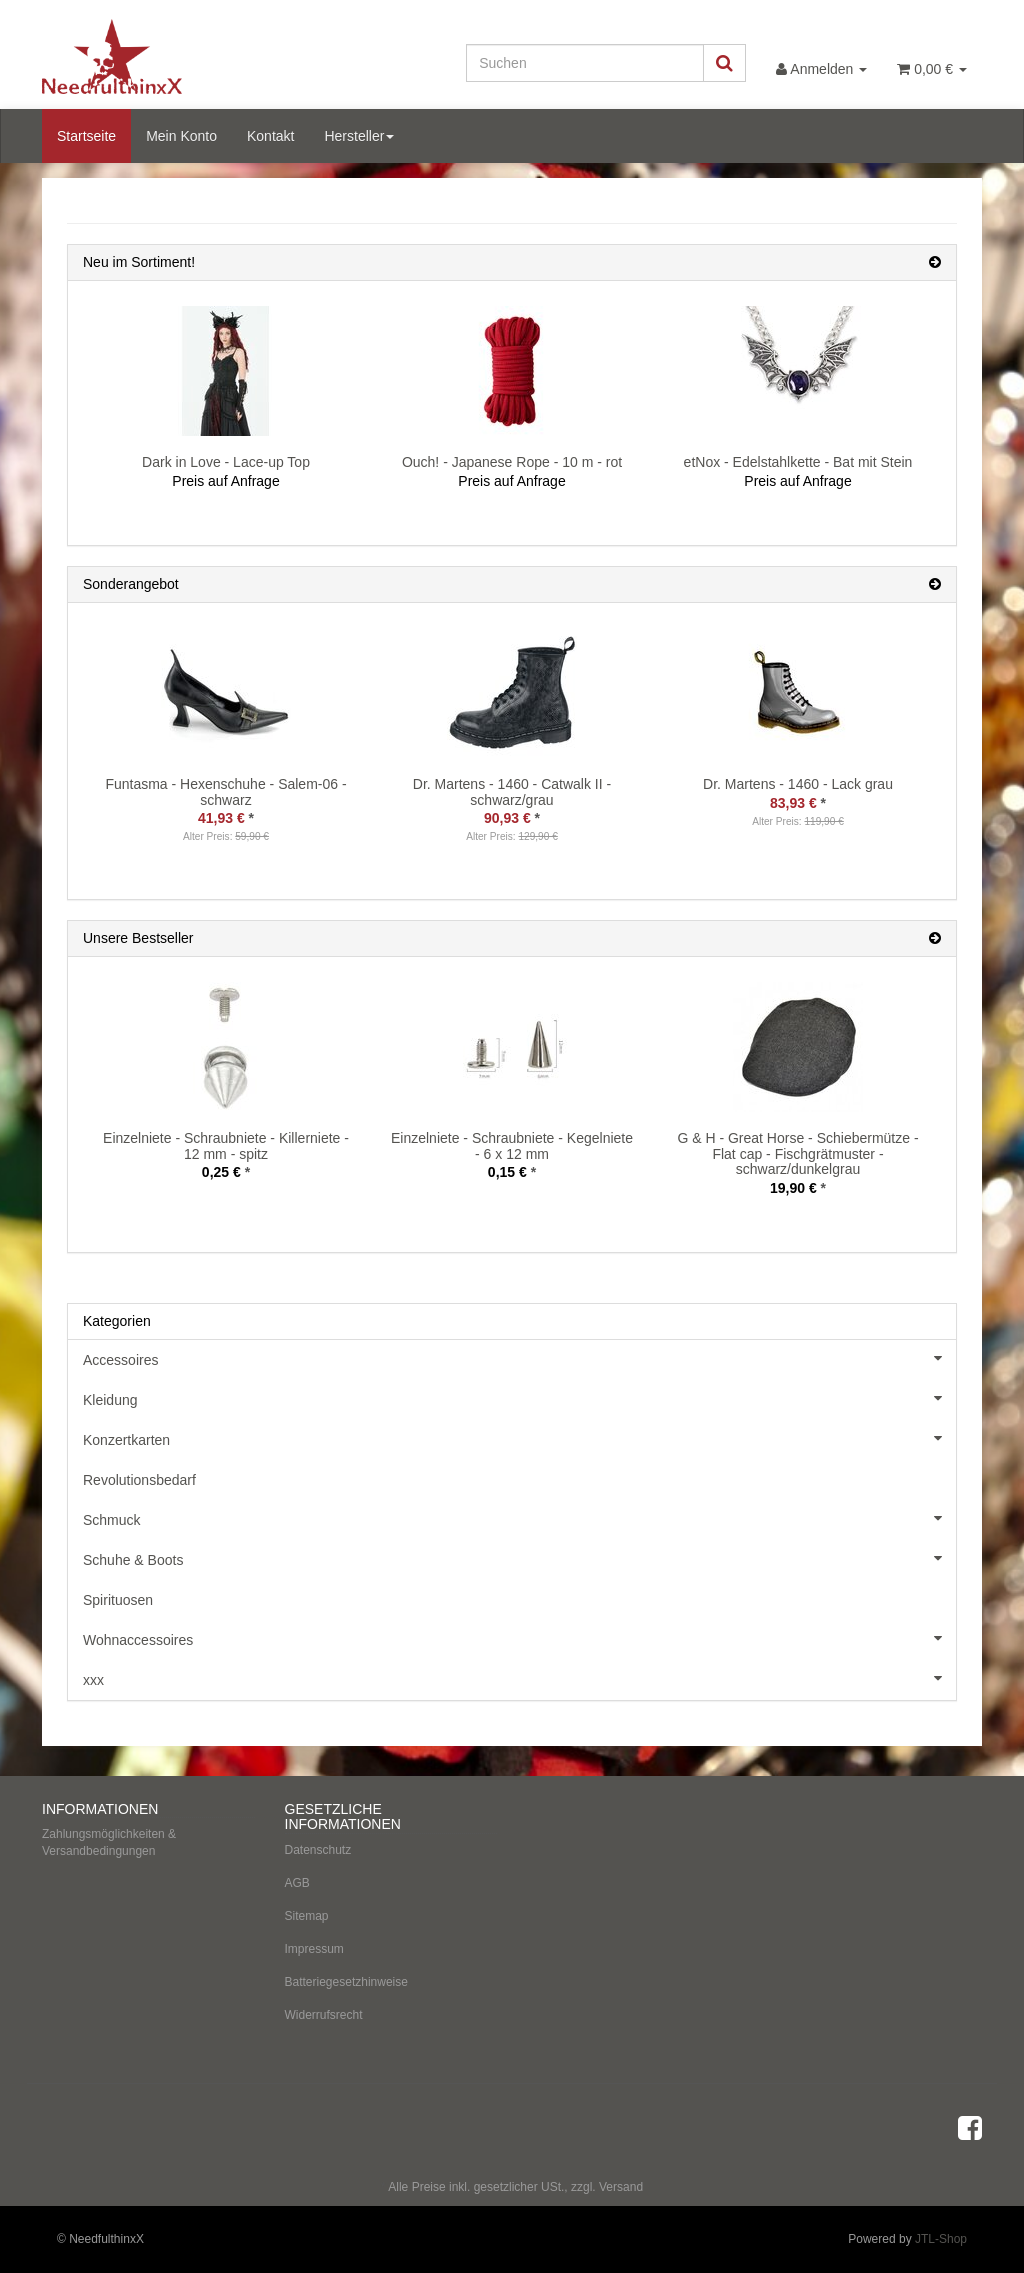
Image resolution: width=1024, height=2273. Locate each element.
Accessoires (519, 1358)
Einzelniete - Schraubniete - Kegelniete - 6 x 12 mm (512, 1145)
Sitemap (307, 1916)
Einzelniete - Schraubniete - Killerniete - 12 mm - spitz (226, 1145)
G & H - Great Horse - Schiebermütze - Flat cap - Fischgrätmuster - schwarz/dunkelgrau (797, 1153)
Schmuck (519, 1518)
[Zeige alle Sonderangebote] (935, 584)
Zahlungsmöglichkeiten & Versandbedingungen (109, 1842)
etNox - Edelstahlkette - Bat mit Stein (798, 462)
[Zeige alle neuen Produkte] (935, 262)
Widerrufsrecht (324, 2015)
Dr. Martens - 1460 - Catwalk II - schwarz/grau (512, 791)
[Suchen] (585, 63)
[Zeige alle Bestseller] (935, 938)
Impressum (314, 1949)
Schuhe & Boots (519, 1558)
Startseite (86, 136)
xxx (519, 1678)
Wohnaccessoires (519, 1638)
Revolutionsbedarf (139, 1480)
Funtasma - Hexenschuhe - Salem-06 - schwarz (225, 791)
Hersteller (359, 136)
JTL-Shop (941, 2239)
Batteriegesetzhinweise (346, 1982)
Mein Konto (181, 136)
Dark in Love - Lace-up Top (226, 462)
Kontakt (270, 136)
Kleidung (519, 1398)
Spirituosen (118, 1600)
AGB (297, 1883)
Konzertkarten (519, 1438)
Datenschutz (318, 1850)
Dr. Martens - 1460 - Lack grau (798, 784)
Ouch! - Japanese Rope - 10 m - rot (512, 462)
